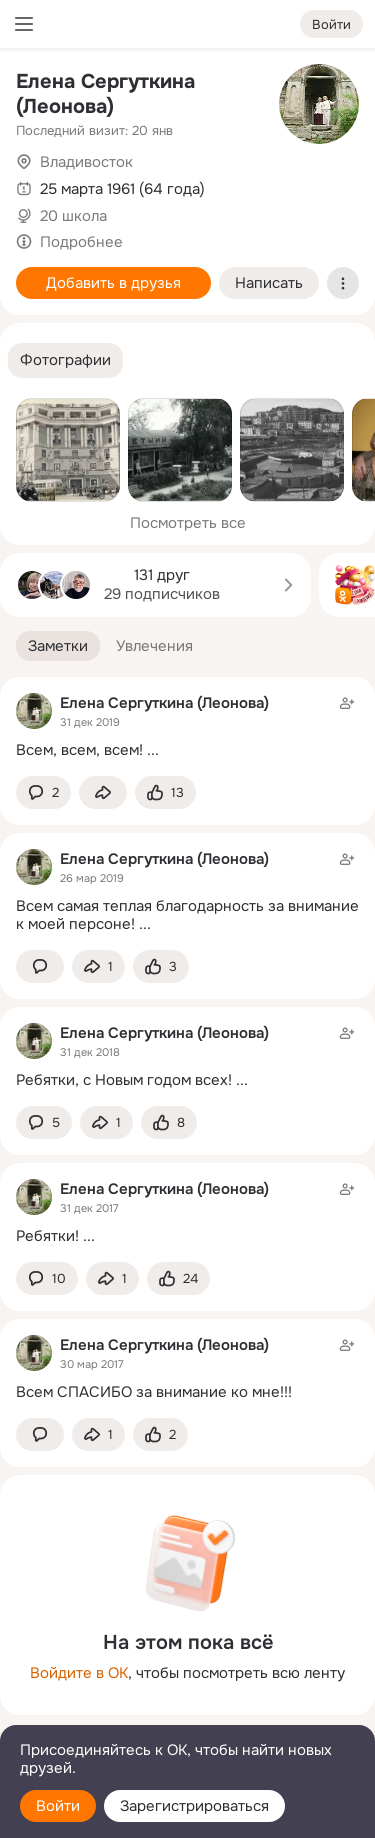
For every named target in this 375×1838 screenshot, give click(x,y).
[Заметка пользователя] (187, 726)
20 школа (73, 216)
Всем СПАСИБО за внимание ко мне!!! (154, 1392)
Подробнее (81, 242)
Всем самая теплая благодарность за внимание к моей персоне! (187, 915)
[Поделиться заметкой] (103, 792)
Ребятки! (47, 1236)
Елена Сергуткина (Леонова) (105, 94)
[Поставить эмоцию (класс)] (165, 792)
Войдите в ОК (79, 1673)
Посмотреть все (188, 523)
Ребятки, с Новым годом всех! (124, 1080)
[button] (65, 360)
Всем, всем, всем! (79, 750)
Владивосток (86, 162)
